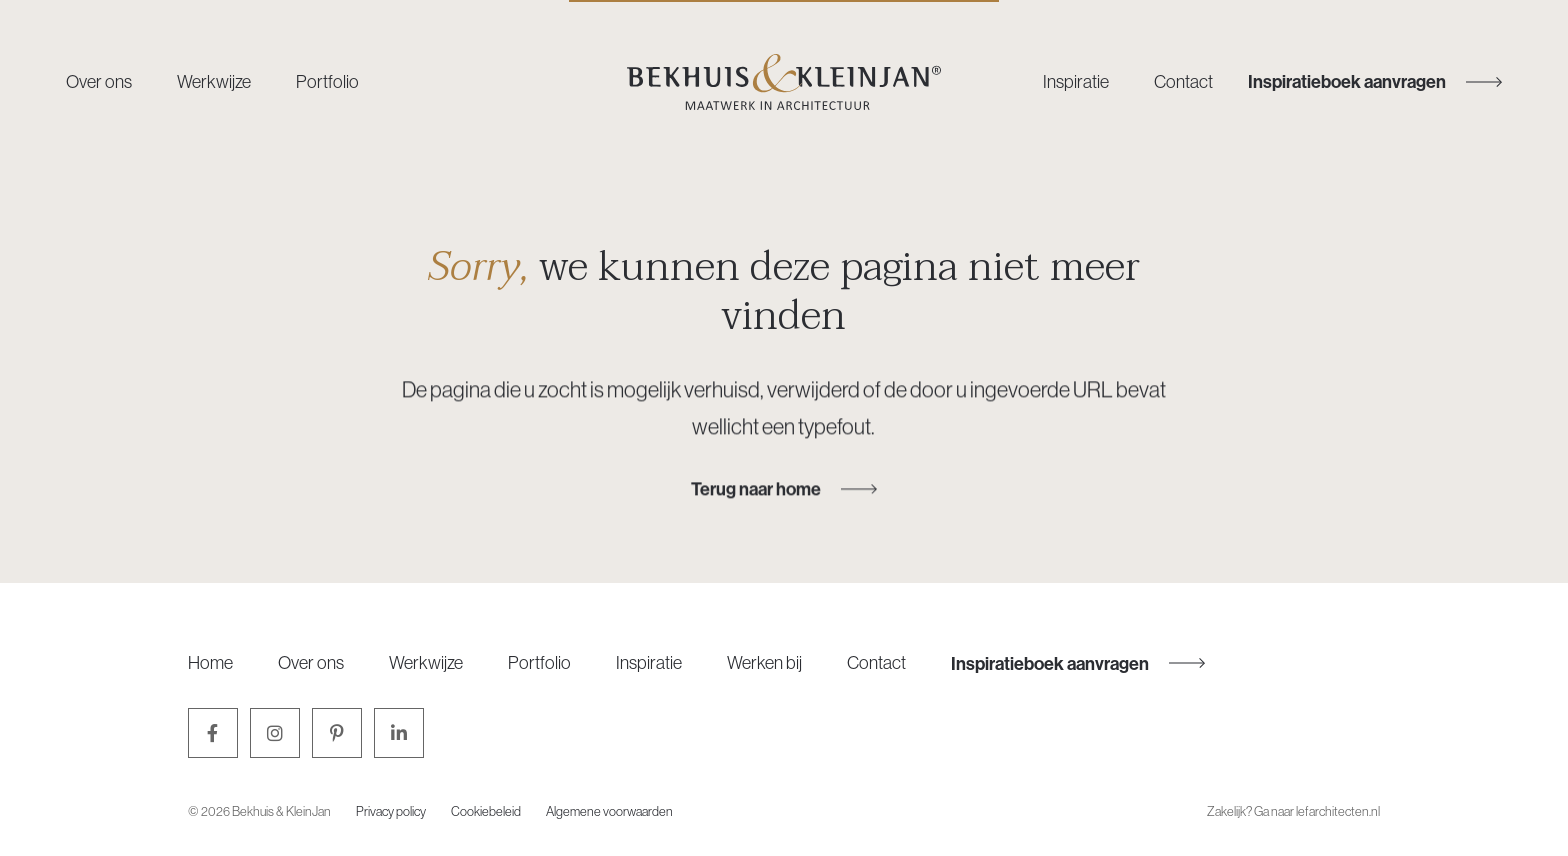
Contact (1183, 81)
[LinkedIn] (399, 733)
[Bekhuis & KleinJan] (784, 82)
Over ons (99, 81)
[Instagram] (275, 733)
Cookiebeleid (486, 811)
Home (210, 662)
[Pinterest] (337, 733)
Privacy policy (391, 811)
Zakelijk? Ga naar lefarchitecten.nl (1293, 811)
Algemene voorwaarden (609, 811)
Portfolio (327, 81)
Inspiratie (1076, 81)
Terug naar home (784, 488)
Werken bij (764, 662)
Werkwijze (214, 81)
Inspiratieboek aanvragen (1078, 663)
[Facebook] (213, 733)
